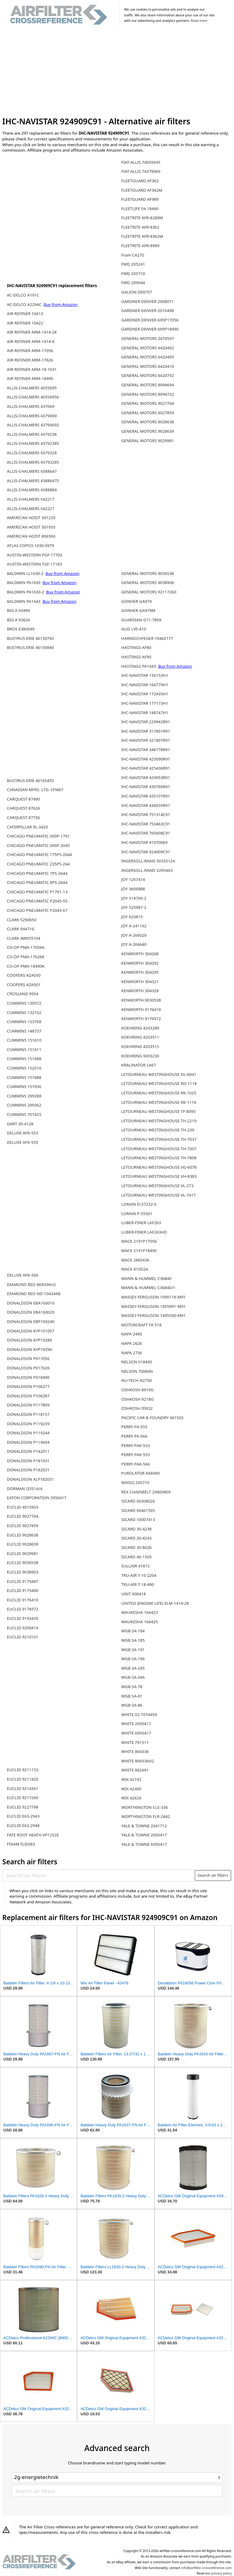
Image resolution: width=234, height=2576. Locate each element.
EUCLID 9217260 (22, 1797)
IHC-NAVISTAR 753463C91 (145, 824)
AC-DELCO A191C (23, 295)
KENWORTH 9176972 (141, 1018)
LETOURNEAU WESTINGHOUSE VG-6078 (159, 1167)
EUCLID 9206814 (22, 1628)
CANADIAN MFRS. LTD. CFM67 (35, 789)
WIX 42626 (131, 1798)
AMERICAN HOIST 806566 (31, 536)
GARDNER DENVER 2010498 (147, 310)
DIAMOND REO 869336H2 (31, 1284)
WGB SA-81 (131, 1696)
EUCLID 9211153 (22, 1769)
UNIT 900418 (133, 1594)
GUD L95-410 (133, 629)
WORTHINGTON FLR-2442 (145, 1816)
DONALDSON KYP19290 (29, 1349)
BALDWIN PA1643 (24, 601)
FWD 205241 (133, 264)
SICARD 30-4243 (136, 1538)
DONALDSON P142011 (28, 1451)
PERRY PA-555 (134, 1426)
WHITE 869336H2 (137, 1761)
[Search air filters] (99, 1875)
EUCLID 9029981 (22, 1553)
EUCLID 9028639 (22, 1544)
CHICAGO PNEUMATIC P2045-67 (37, 910)
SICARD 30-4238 (136, 1529)
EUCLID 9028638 (22, 1535)
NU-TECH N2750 (136, 1380)
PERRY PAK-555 (135, 1454)
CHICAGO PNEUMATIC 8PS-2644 (37, 882)
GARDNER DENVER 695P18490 (150, 329)
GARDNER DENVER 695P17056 (150, 320)
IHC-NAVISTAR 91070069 (144, 842)
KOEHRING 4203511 (140, 1037)
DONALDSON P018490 (28, 1377)
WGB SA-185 (133, 1640)
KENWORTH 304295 (140, 972)
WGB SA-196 (133, 1658)
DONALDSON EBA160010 (31, 1303)
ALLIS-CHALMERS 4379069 (32, 415)
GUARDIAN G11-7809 (141, 620)
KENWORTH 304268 (140, 953)
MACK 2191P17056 (139, 1241)
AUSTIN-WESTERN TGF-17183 (34, 564)
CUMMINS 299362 (24, 1105)
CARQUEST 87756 (23, 817)
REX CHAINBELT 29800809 (146, 1492)
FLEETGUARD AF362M (141, 190)
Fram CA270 (132, 255)
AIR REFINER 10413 (25, 313)
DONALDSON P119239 (28, 1423)
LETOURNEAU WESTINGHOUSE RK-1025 (158, 1093)
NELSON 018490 (136, 1362)
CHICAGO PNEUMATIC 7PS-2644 (37, 873)
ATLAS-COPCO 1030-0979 (30, 545)
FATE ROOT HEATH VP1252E (33, 1835)
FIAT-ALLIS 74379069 (141, 171)
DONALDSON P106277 (28, 1386)
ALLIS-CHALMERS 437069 (30, 406)
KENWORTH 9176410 (141, 1009)
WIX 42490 (131, 1789)
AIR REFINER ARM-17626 (30, 360)
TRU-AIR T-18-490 (137, 1584)
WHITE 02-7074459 (139, 1714)
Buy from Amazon (61, 304)
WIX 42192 (131, 1779)
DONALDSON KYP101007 (30, 1331)
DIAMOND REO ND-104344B (33, 1293)
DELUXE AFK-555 (22, 1142)
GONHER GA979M (138, 610)
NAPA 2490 (131, 1334)
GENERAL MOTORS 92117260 (148, 592)
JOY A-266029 (134, 935)
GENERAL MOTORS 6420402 (147, 348)
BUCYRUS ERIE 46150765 (30, 638)
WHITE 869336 (135, 1751)
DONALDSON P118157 (28, 1414)
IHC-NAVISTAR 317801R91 (145, 731)
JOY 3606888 (133, 889)
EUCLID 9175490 (22, 1590)
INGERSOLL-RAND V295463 (147, 870)
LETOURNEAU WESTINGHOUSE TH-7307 (159, 1148)
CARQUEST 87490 (23, 799)
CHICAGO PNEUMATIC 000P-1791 (38, 836)
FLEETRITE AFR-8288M (142, 217)
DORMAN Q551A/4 (24, 1488)
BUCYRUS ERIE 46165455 (30, 780)
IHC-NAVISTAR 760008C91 (145, 833)
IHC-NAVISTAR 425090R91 (145, 759)
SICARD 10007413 (138, 1519)
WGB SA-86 (131, 1705)
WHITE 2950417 (136, 1723)
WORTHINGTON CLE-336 (144, 1807)
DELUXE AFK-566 (22, 1275)
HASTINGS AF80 (136, 647)
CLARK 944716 (20, 929)
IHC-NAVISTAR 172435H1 (144, 694)
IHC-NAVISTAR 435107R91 (145, 796)
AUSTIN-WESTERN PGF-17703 (34, 555)
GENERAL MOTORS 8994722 (147, 394)
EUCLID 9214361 (22, 1788)
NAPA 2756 (131, 1352)
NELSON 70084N (137, 1371)
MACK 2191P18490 (139, 1250)
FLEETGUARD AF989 (140, 199)
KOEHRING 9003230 (140, 1056)
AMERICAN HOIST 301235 (31, 517)
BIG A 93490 (18, 610)
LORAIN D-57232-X (139, 1204)
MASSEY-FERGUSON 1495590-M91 (153, 1315)
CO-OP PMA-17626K (26, 956)
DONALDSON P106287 (28, 1396)
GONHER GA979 (136, 601)
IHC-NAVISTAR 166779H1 (144, 684)
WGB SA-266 (133, 1677)
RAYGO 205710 (135, 1482)
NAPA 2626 (131, 1343)
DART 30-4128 (20, 1124)
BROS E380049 (21, 629)
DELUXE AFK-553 (22, 1133)
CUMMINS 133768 (24, 1021)
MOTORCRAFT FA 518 (141, 1325)
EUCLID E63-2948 (23, 1825)
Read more (199, 20)
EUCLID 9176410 (22, 1600)
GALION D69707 (136, 292)
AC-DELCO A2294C (24, 304)
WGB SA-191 (133, 1649)
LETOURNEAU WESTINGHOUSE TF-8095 (158, 1111)
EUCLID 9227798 (22, 1807)
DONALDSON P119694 (28, 1442)
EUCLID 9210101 (22, 1637)
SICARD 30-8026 (136, 1547)
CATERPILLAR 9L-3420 (27, 827)
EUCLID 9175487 (22, 1581)
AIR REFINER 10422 (25, 323)
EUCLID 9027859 (22, 1525)
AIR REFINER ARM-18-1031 (32, 369)
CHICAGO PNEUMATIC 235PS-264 (38, 864)
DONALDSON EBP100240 (30, 1321)
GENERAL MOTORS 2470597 (147, 338)
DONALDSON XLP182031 (30, 1479)
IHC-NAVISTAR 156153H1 (144, 675)
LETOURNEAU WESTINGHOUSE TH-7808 (159, 1157)
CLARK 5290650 (21, 919)
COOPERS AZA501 (24, 984)
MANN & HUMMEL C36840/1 (148, 1287)
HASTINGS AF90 (136, 657)
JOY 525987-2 (133, 907)
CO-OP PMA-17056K (26, 947)
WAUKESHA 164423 (139, 1612)
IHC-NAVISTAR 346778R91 (145, 749)
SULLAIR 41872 (135, 1566)
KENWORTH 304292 (140, 963)
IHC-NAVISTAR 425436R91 (145, 768)
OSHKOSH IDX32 (137, 1408)
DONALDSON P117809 (28, 1405)
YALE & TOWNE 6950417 (144, 1844)
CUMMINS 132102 (24, 1012)
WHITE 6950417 (136, 1733)
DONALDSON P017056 (28, 1358)
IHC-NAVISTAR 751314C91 (145, 814)
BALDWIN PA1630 (24, 582)
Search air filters (213, 1875)
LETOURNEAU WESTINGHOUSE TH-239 (157, 1130)
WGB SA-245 (133, 1668)
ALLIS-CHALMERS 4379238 (32, 434)
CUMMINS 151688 (24, 1058)
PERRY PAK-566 (135, 1464)
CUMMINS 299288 (24, 1096)
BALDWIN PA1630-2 (26, 592)
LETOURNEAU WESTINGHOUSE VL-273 (157, 1185)
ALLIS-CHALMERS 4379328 (32, 452)
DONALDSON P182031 (28, 1470)
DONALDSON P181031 (28, 1460)
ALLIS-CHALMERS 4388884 (32, 489)
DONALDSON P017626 (28, 1368)
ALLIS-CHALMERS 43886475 (33, 480)
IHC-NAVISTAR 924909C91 (145, 852)
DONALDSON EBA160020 (31, 1312)
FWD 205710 (133, 273)
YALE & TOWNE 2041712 (144, 1826)
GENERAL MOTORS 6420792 (147, 375)
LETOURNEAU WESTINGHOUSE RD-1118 (159, 1083)
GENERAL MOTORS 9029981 (147, 440)
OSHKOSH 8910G (137, 1389)
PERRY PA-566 (134, 1436)
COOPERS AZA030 (24, 975)
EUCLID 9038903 (22, 1572)
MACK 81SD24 (134, 1269)
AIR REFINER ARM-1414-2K (32, 332)
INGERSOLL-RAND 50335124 (148, 861)
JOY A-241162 (134, 926)
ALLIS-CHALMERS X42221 (31, 508)
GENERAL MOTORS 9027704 (147, 403)
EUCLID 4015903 (22, 1507)
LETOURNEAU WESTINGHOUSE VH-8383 (159, 1176)
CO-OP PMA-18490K (26, 966)
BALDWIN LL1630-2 (26, 573)
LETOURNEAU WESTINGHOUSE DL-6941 (158, 1074)
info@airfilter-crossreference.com (206, 2568)
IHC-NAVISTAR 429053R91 (145, 777)
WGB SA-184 (133, 1631)
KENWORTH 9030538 (141, 1000)
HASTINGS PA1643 (139, 666)
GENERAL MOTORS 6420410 (147, 366)
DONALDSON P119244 (28, 1433)
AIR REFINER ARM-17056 (30, 350)
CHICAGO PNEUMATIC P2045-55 (37, 901)
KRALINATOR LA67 (138, 1065)
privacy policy (221, 2573)
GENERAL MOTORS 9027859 (147, 412)
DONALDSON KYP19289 (29, 1340)
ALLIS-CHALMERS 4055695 (32, 388)
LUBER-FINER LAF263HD (144, 1232)
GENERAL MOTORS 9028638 (147, 422)
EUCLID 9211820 (22, 1779)
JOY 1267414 (133, 879)
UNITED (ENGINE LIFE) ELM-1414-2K (155, 1603)
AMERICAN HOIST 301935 (31, 527)
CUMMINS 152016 (24, 1068)
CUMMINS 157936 (24, 1086)
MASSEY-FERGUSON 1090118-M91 (153, 1297)
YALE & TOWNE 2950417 (144, 1835)
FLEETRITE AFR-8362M (142, 236)
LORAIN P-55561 (136, 1213)
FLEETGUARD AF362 (140, 180)
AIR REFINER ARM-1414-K (31, 341)
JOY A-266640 (134, 944)
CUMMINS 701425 (24, 1114)
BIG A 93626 (18, 620)
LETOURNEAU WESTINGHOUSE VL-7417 (158, 1195)
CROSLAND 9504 (23, 993)
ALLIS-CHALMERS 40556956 (33, 397)
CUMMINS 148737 (24, 1031)
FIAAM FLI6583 (21, 1844)
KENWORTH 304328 (140, 990)
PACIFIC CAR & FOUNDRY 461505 (152, 1417)
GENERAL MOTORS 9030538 (147, 573)
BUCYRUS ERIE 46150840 (30, 647)
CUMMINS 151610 (24, 1040)
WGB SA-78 (131, 1686)
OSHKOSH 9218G (137, 1399)
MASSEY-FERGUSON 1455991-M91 (153, 1306)
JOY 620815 (132, 916)
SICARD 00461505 (138, 1510)
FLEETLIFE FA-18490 (140, 208)
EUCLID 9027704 (22, 1516)
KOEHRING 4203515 (140, 1046)
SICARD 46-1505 (136, 1557)
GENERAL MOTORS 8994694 (147, 385)
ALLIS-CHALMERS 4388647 (32, 471)
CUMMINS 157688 (24, 1077)
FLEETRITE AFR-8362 (140, 227)
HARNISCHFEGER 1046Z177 (147, 638)
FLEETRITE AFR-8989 (140, 245)
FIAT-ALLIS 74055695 (141, 162)
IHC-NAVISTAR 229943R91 (145, 721)
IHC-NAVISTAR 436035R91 (145, 805)
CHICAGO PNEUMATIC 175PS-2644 (39, 854)
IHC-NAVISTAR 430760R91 (145, 786)
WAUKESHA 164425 (139, 1621)
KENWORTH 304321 (140, 981)
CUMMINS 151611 (24, 1049)
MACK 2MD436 (135, 1260)
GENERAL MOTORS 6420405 (147, 357)
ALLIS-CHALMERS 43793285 (33, 462)
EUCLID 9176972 (22, 1609)
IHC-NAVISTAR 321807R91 (145, 740)
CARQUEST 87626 (23, 808)
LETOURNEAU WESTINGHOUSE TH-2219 (159, 1120)
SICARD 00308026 (138, 1501)
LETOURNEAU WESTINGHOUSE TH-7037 (159, 1139)
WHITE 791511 (135, 1742)
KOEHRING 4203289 (140, 1028)
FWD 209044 (133, 282)
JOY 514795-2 (133, 898)
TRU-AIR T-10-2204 (138, 1575)
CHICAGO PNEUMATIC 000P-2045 (38, 845)
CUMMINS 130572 (24, 1003)
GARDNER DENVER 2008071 (147, 301)
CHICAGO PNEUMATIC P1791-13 (37, 892)
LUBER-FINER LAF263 (141, 1222)
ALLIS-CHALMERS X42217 (31, 499)
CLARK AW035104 (23, 938)
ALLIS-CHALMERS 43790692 (33, 425)
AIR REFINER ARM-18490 (30, 378)
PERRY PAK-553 (135, 1445)
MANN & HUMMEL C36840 (146, 1278)
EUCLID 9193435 (22, 1618)
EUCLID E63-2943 (23, 1816)
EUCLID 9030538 (22, 1562)
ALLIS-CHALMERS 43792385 (33, 443)
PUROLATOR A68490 (140, 1473)
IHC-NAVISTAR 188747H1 (144, 712)
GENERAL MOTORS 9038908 (147, 582)
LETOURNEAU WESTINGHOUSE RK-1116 (158, 1102)
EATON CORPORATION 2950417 (36, 1497)
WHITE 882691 (135, 1770)
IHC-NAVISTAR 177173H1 (144, 703)
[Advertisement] (117, 72)
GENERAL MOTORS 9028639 (147, 431)
